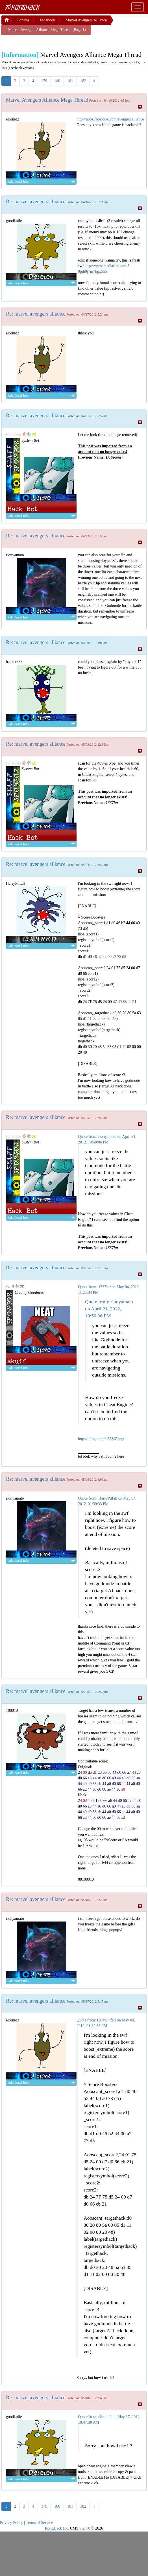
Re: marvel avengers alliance (36, 201)
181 (70, 81)
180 (57, 81)
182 (83, 81)
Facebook (47, 20)
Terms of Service (39, 2523)
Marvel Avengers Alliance (86, 20)
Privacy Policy (11, 2523)
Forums (23, 20)
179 (44, 81)
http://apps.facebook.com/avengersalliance (110, 119)
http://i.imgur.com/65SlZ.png (101, 1439)
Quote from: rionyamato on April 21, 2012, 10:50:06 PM (109, 1309)
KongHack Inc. (57, 2528)
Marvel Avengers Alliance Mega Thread (47, 100)
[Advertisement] (46, 42)
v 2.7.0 (84, 2528)
